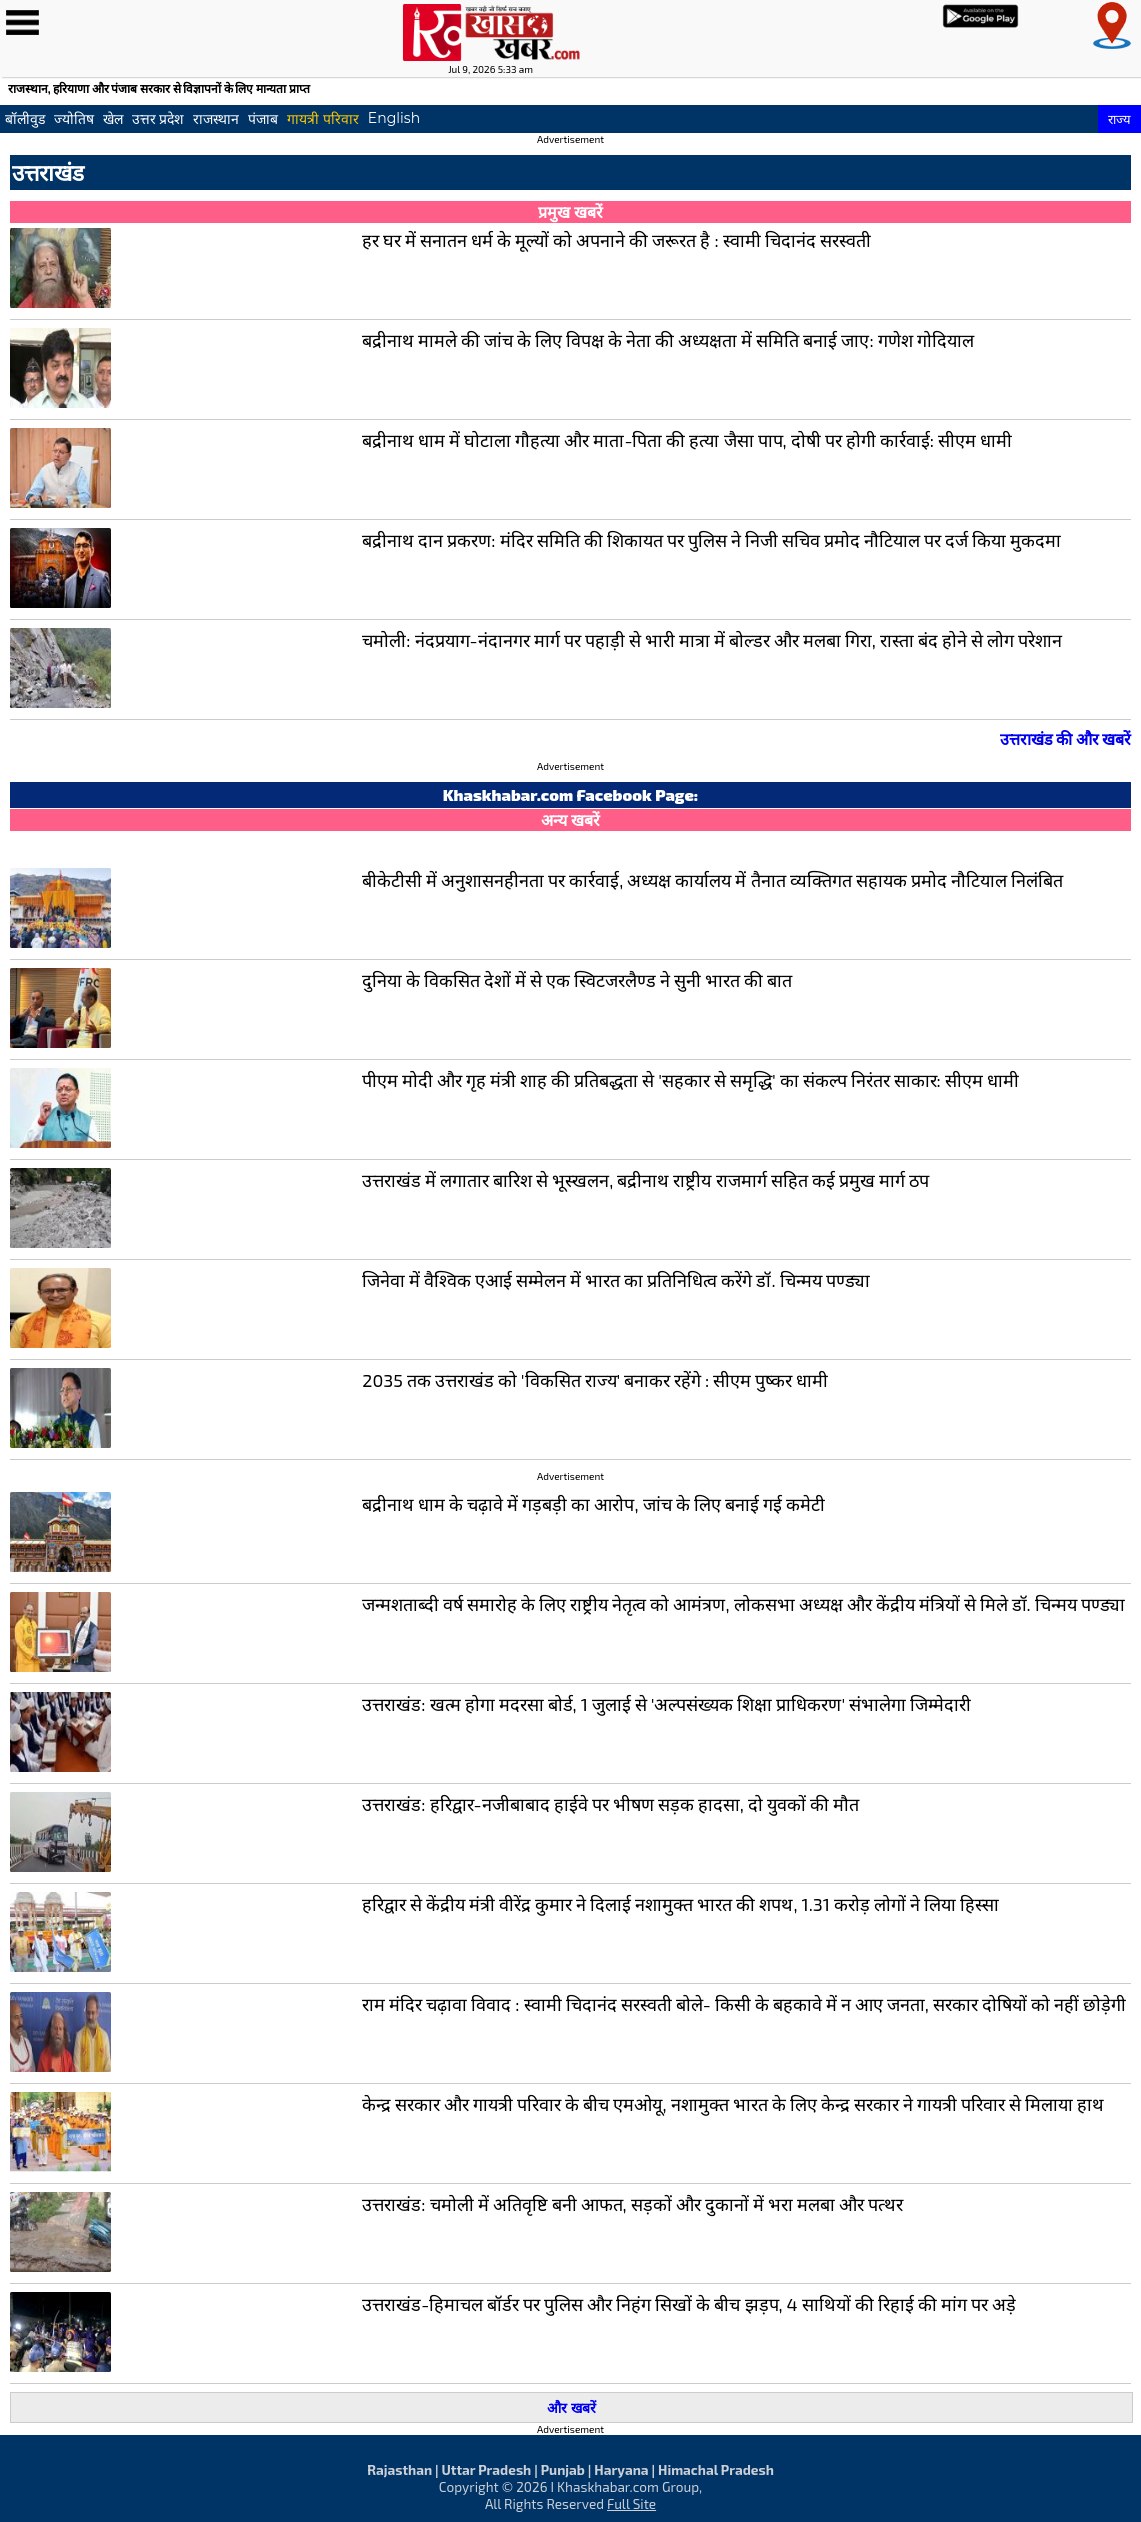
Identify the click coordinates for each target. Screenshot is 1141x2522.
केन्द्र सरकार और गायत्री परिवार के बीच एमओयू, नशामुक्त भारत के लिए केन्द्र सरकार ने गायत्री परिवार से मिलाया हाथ (732, 2104)
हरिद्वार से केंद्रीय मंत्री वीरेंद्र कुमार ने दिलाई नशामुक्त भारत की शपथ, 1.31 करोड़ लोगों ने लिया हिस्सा (680, 1904)
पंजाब (263, 119)
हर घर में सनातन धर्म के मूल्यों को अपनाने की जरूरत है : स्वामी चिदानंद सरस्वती (616, 240)
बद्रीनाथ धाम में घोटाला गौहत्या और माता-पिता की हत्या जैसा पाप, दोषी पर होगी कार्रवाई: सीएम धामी (687, 440)
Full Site (631, 2503)
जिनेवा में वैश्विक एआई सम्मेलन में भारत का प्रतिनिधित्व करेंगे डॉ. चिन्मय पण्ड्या (615, 1280)
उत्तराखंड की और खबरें (1065, 738)
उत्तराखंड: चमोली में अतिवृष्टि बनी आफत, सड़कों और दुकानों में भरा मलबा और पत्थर (632, 2204)
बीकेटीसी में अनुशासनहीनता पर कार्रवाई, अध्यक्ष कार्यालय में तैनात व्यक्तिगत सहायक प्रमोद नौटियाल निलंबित (712, 880)
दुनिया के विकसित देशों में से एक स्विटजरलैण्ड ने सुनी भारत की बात (577, 980)
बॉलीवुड (25, 119)
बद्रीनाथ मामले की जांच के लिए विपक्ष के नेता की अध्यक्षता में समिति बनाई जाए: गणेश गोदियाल (667, 340)
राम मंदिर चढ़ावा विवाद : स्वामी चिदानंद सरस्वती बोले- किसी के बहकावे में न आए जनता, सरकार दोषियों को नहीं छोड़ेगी (744, 2004)
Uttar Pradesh (486, 2469)
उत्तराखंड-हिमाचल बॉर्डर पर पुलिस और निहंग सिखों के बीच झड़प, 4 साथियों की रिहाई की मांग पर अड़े (689, 2304)
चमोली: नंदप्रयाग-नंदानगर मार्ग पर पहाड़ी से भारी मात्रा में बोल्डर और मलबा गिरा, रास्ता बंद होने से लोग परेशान (712, 640)
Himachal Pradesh (716, 2469)
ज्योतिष (74, 119)
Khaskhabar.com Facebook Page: (571, 794)
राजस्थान (216, 119)
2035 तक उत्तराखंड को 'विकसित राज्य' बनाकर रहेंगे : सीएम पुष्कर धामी (595, 1380)
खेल (113, 119)
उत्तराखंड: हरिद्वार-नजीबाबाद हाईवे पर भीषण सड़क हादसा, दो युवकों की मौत (610, 1804)
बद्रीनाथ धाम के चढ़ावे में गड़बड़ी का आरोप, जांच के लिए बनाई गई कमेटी (593, 1504)
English (394, 118)
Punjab (563, 2469)
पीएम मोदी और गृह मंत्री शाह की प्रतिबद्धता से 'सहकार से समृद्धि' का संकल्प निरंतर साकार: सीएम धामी (690, 1080)
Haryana (621, 2469)
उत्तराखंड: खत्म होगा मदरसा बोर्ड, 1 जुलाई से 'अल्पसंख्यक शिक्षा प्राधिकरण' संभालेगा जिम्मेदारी (666, 1704)
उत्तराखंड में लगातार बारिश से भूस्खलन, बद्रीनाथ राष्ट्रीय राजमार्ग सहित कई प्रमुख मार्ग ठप (645, 1180)
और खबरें (571, 2407)
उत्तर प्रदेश (158, 119)
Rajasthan (399, 2469)
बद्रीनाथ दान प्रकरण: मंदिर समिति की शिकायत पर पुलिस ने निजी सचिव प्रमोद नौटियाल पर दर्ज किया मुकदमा (711, 540)
